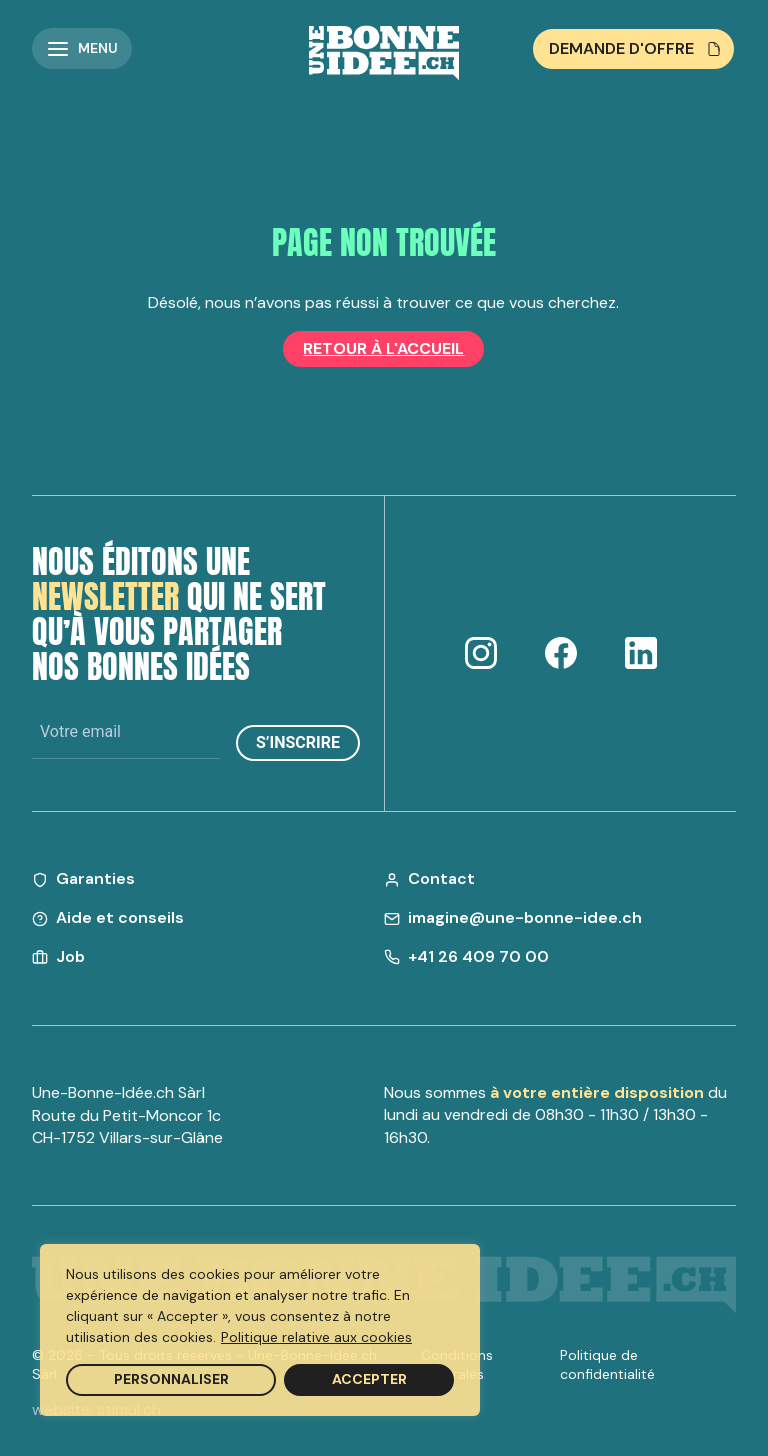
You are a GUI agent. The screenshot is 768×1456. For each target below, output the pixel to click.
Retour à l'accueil (383, 348)
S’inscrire (298, 742)
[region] (260, 1330)
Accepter (369, 1379)
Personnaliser (171, 1379)
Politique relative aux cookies (316, 1337)
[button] (82, 49)
